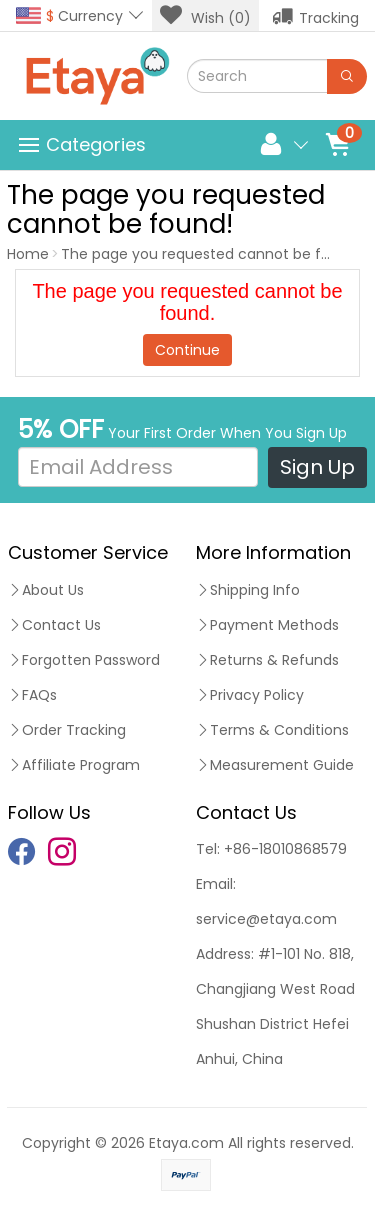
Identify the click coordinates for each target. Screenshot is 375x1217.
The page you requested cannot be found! (211, 254)
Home (28, 254)
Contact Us (54, 625)
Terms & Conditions (272, 730)
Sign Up (317, 467)
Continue (187, 350)
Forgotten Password (84, 660)
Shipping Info (248, 590)
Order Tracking (67, 730)
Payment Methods (267, 625)
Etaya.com (186, 1143)
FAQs (32, 695)
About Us (46, 590)
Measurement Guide (275, 765)
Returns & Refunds (267, 660)
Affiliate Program (74, 765)
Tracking (315, 16)
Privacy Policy (250, 695)
